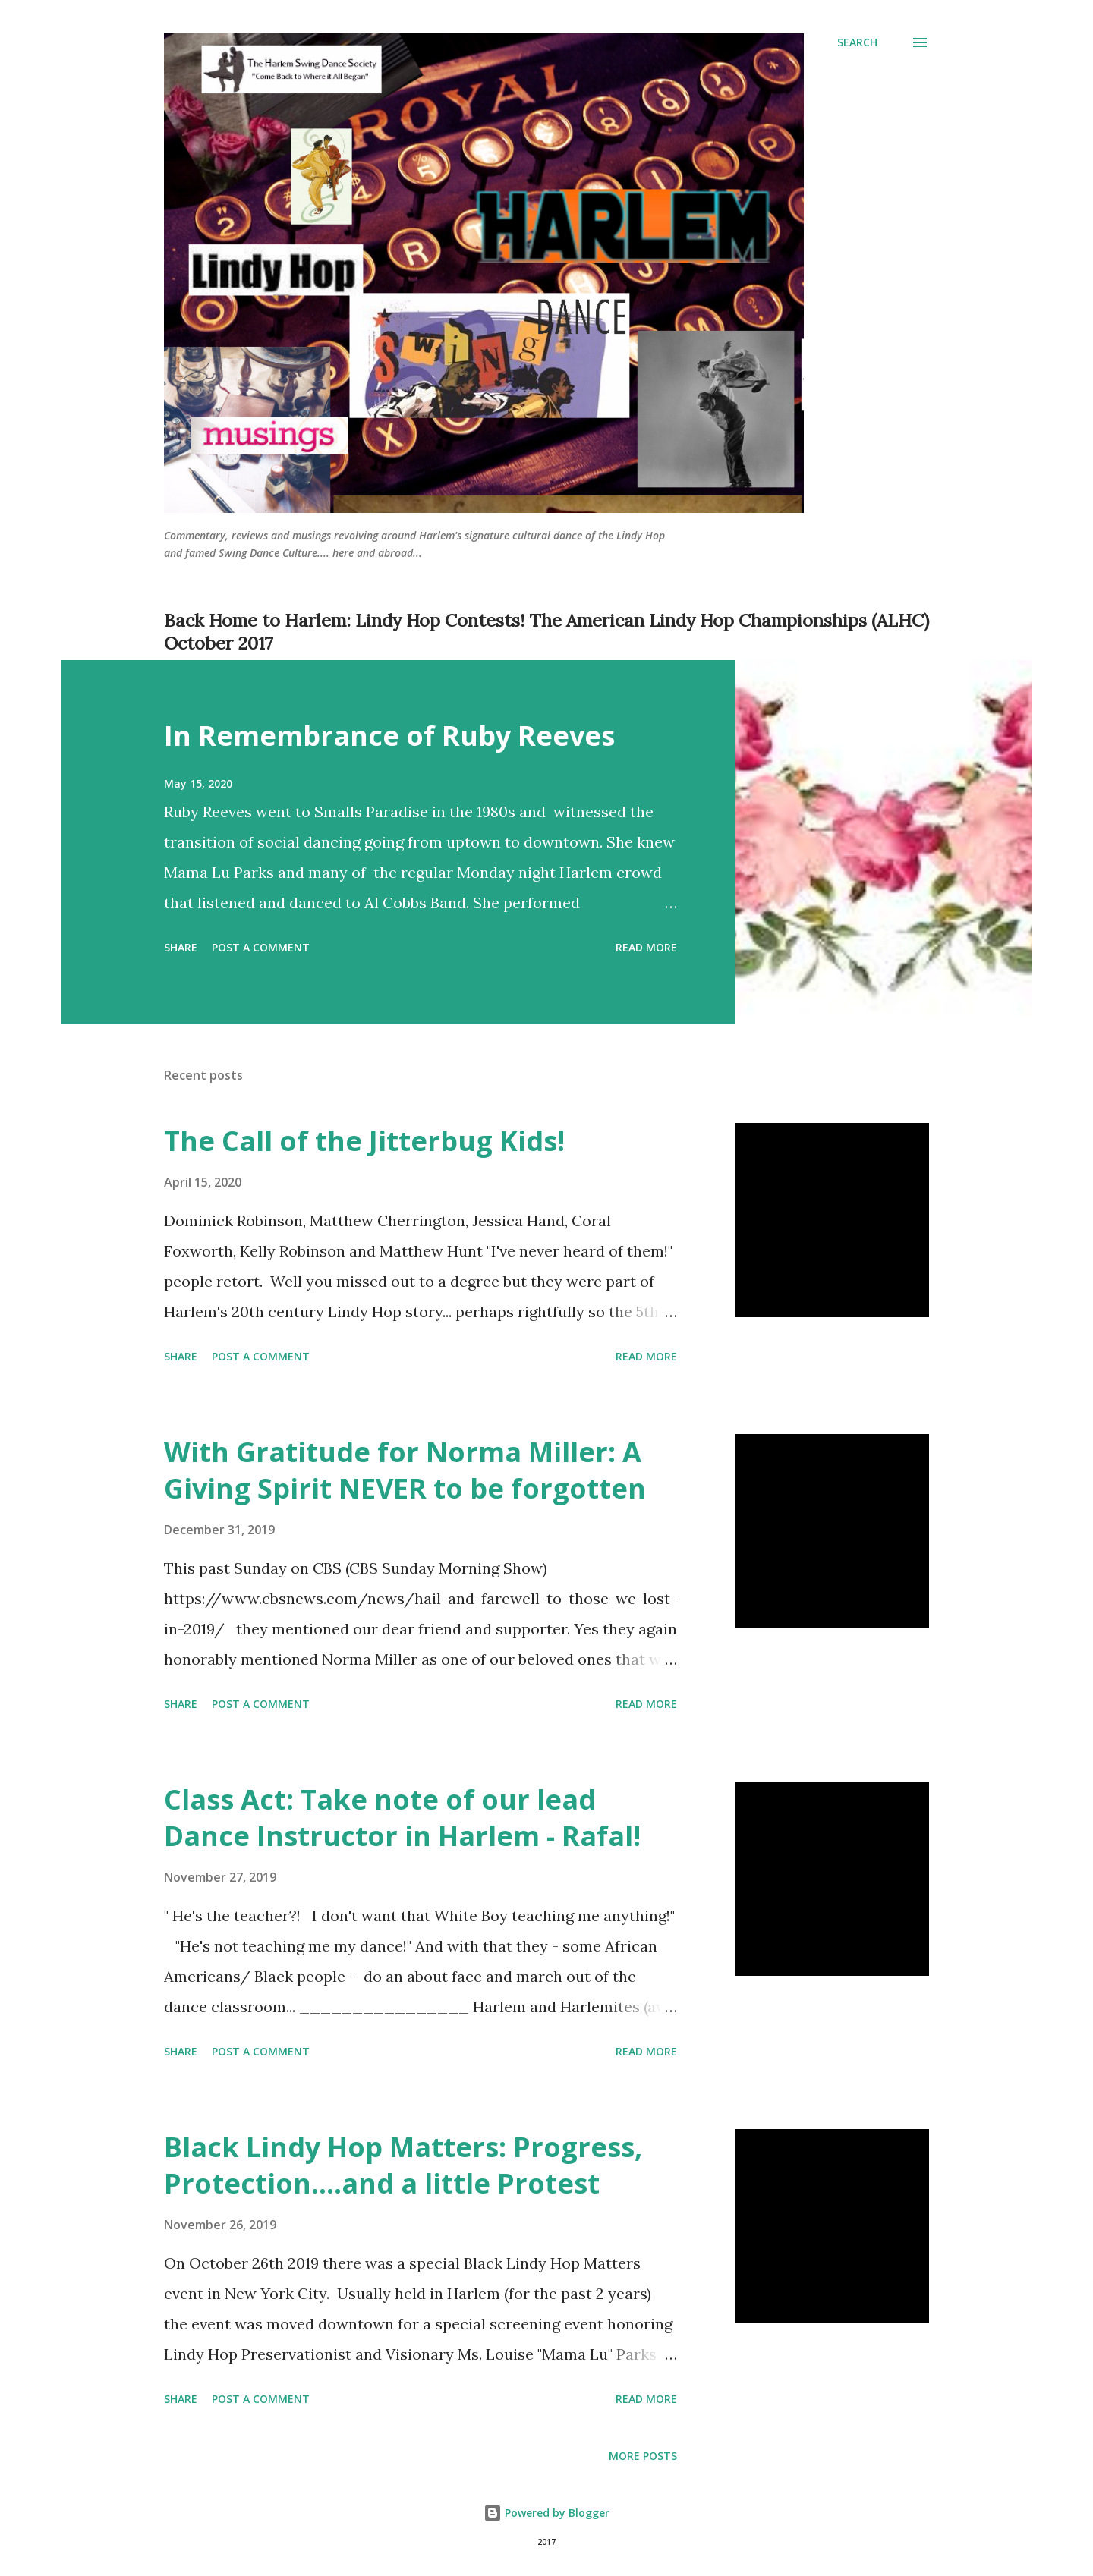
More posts (643, 2456)
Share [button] (180, 947)
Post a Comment (261, 947)
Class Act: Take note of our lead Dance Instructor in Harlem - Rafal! (402, 1817)
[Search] (857, 42)
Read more (646, 947)
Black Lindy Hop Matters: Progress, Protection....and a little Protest (403, 2165)
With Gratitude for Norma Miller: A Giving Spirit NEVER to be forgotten (405, 1470)
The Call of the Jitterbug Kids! (364, 1140)
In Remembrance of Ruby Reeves (389, 735)
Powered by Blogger (546, 2512)
